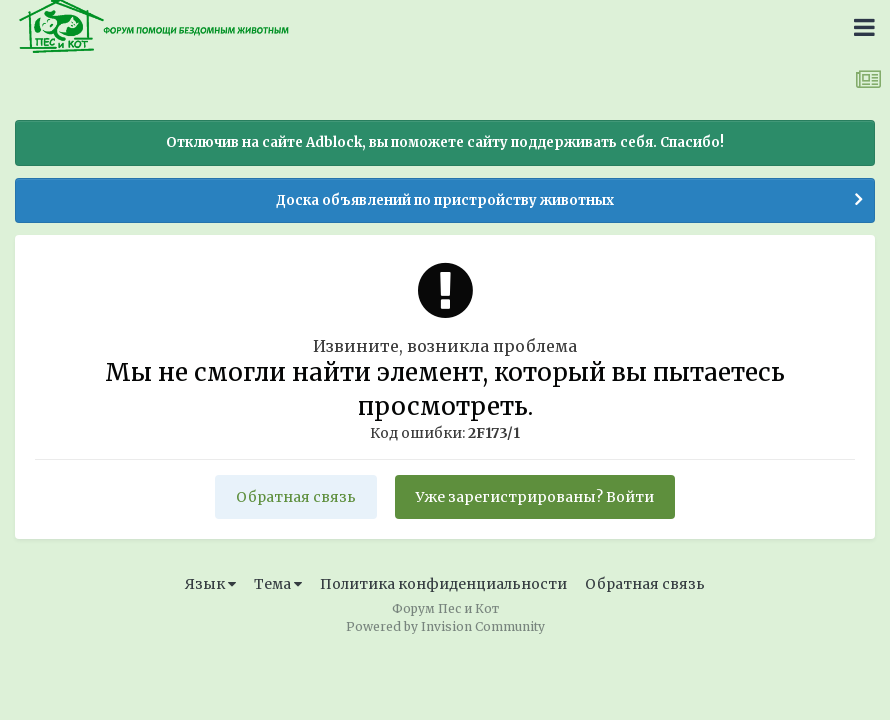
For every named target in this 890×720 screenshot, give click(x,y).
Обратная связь (296, 497)
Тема (278, 584)
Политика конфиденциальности (443, 584)
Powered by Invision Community (445, 626)
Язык (210, 584)
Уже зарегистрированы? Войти (535, 497)
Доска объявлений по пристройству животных (445, 200)
